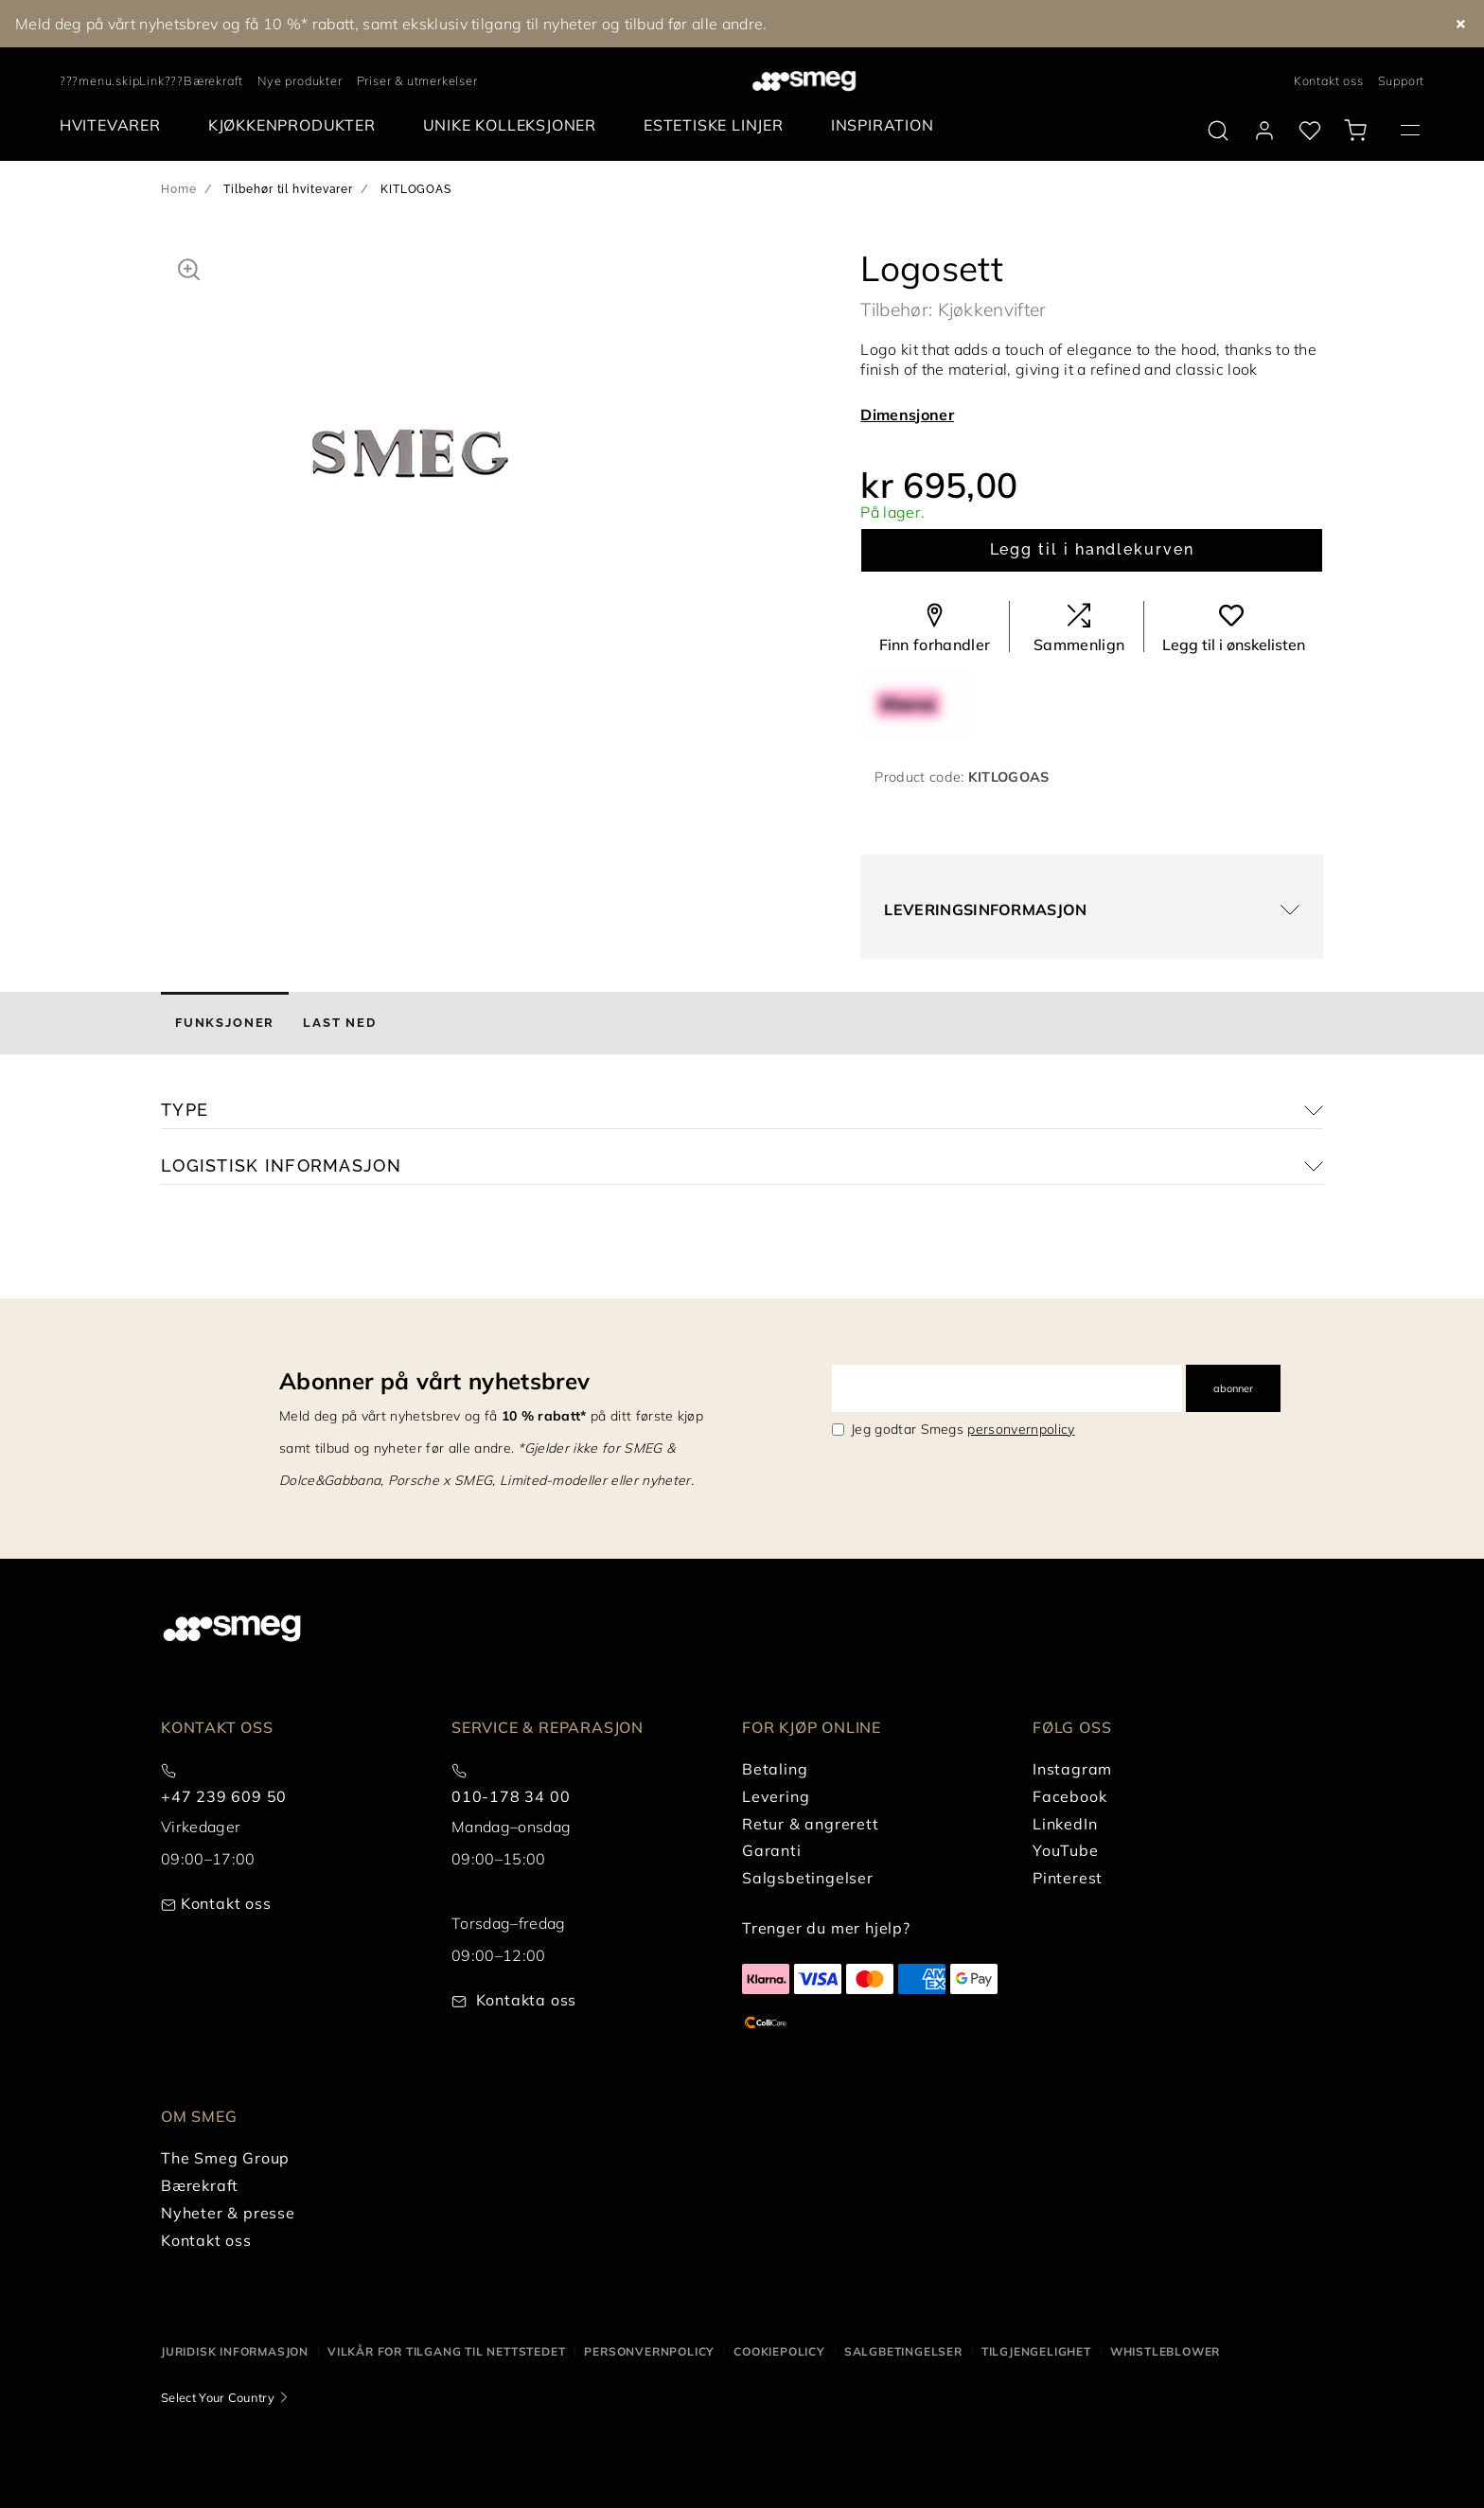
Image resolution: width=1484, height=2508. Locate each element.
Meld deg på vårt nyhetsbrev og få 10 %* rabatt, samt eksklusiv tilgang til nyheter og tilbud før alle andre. (391, 23)
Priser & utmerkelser (417, 80)
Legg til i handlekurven (1092, 549)
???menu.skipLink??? (122, 80)
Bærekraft (213, 80)
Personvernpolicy (649, 2351)
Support (1401, 80)
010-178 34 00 (510, 1796)
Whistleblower (1165, 2351)
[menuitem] (115, 125)
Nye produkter (299, 80)
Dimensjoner (907, 414)
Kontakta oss (526, 1999)
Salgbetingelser (903, 2351)
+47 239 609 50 (224, 1796)
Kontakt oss (1329, 80)
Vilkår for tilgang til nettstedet (446, 2351)
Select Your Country (217, 2397)
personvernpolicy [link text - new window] (1020, 1429)
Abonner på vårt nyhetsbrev (434, 1381)
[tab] (225, 1023)
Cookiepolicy (779, 2351)
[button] (189, 267)
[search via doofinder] (1218, 131)
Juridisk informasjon (235, 2351)
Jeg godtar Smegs (963, 1429)
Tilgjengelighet (1036, 2351)
